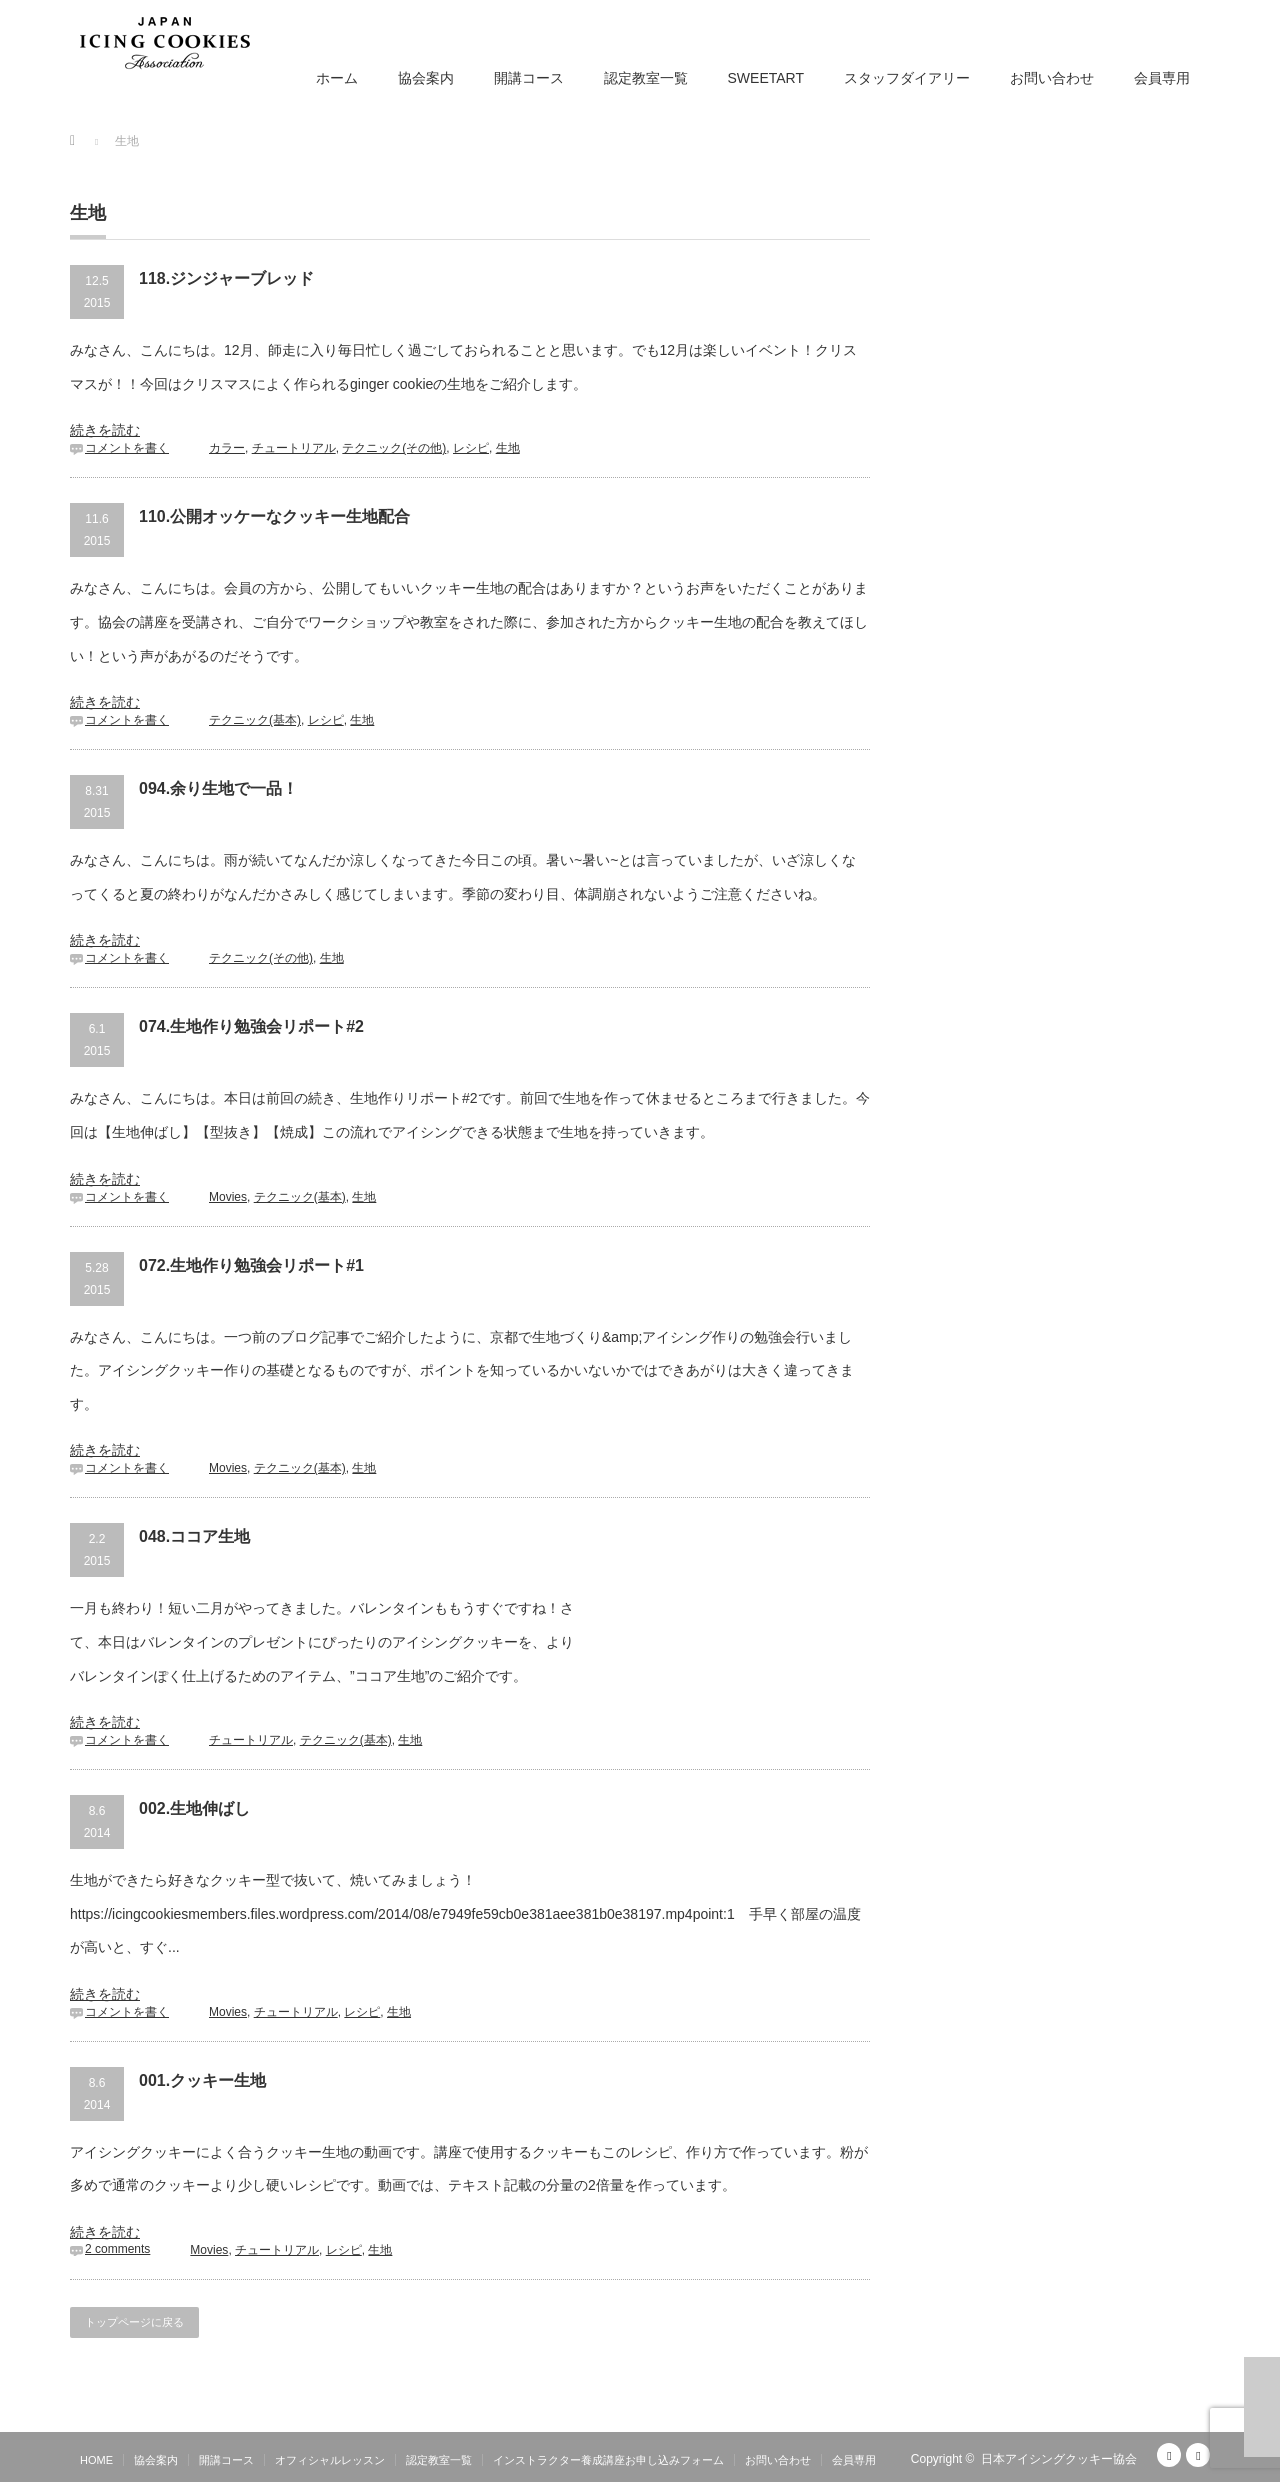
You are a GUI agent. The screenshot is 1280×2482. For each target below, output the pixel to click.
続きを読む (105, 430)
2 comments (117, 2249)
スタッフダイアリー (907, 78)
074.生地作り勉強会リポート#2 (251, 1026)
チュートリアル (294, 448)
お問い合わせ (1052, 78)
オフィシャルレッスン (330, 2460)
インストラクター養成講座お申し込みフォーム (608, 2460)
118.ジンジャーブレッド (226, 278)
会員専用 (1162, 78)
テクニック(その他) (394, 448)
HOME (96, 2460)
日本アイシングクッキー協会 (1059, 2459)
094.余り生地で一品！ (218, 788)
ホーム (337, 78)
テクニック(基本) (255, 720)
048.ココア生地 (194, 1536)
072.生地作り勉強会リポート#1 (251, 1265)
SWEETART (766, 78)
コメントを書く (127, 448)
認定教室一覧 (646, 78)
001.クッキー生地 (202, 2080)
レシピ (471, 448)
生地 (508, 448)
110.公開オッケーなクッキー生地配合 (274, 516)
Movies (228, 1197)
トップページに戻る (134, 2322)
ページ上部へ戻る (1262, 2407)
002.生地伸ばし (194, 1808)
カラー (227, 448)
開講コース (529, 78)
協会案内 (426, 78)
